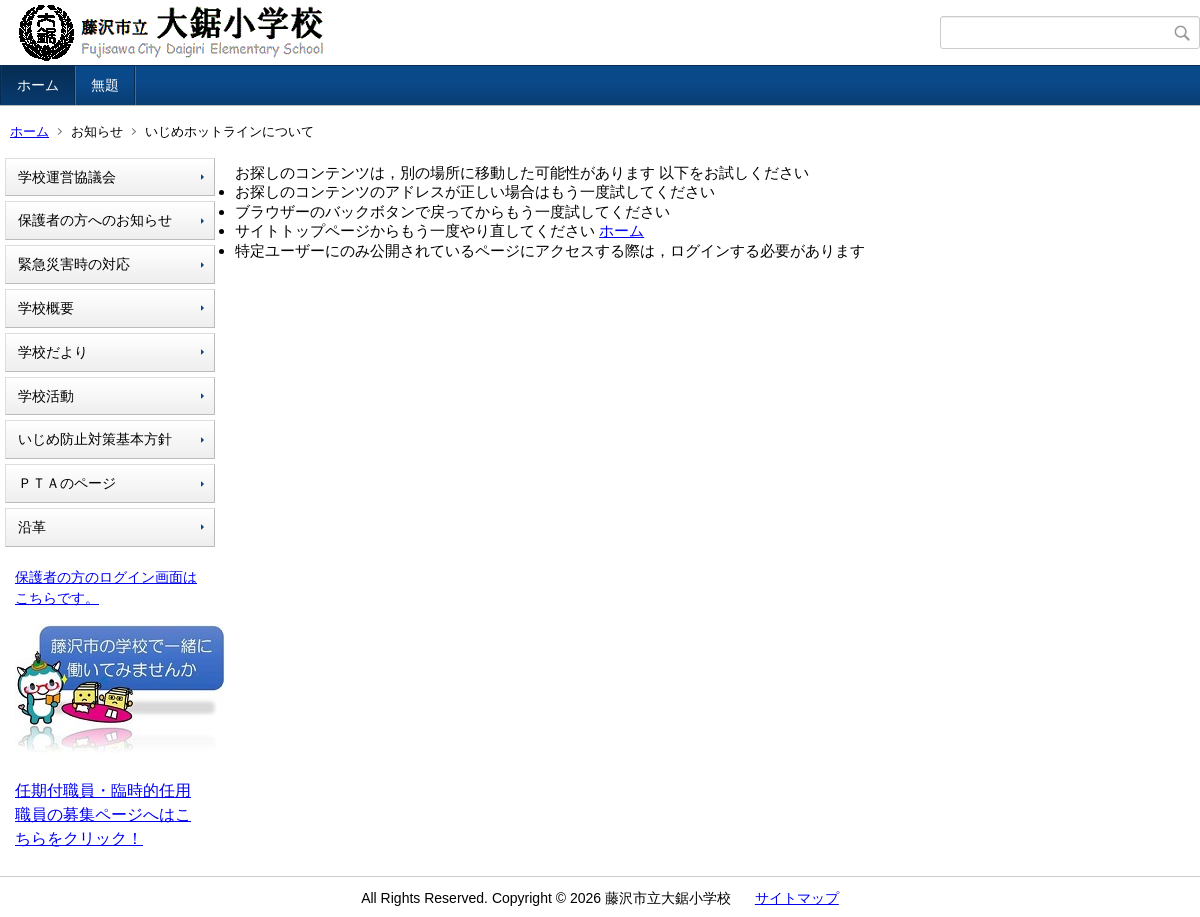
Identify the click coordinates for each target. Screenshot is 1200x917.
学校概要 (46, 308)
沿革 (32, 527)
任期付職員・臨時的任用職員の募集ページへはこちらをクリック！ (103, 814)
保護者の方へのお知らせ (95, 220)
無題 (105, 85)
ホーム (38, 85)
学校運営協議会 (67, 177)
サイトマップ (797, 898)
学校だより (53, 352)
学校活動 (46, 396)
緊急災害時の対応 (74, 264)
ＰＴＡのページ (67, 483)
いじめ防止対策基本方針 (95, 439)
